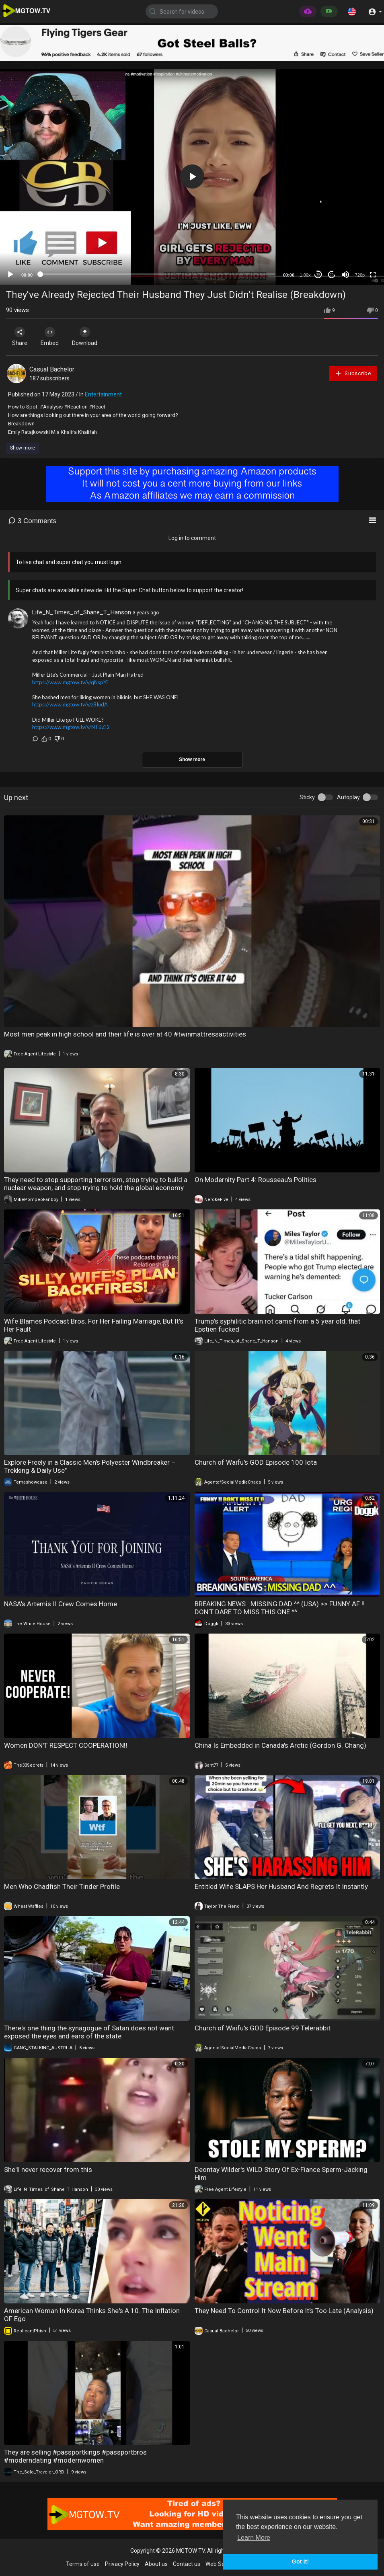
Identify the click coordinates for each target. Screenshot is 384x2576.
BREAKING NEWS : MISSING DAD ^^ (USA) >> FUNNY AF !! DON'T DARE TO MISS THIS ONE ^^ (280, 1608)
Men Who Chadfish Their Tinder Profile (62, 1886)
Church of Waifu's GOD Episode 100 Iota (256, 1462)
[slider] (157, 274)
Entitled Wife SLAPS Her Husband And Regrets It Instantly (281, 1886)
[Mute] (345, 275)
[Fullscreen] (373, 275)
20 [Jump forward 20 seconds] (332, 274)
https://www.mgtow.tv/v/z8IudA (70, 704)
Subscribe (353, 373)
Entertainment (103, 394)
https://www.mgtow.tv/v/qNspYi (70, 682)
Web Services (222, 2564)
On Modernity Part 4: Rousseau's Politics (255, 1180)
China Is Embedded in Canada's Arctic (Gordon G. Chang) (280, 1745)
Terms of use (83, 2564)
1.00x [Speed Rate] (305, 275)
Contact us (186, 2564)
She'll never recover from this (48, 2169)
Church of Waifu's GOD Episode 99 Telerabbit (263, 2028)
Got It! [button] (300, 2561)
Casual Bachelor (51, 369)
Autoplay (348, 797)
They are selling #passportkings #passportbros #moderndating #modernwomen (75, 2456)
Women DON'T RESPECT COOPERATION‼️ (65, 1745)
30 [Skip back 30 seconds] (318, 274)
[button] (352, 11)
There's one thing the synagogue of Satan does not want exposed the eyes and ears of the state (89, 2032)
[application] (192, 177)
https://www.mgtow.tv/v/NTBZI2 (71, 727)
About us (156, 2564)
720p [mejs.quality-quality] (360, 275)
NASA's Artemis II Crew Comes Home (60, 1604)
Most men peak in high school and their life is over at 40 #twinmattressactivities (125, 1034)
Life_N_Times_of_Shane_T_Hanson (81, 612)
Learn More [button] (253, 2537)
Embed (53, 336)
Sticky (307, 797)
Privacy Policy (122, 2564)
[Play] (10, 275)
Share (21, 336)
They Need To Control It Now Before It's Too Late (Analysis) (284, 2311)
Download (90, 336)
